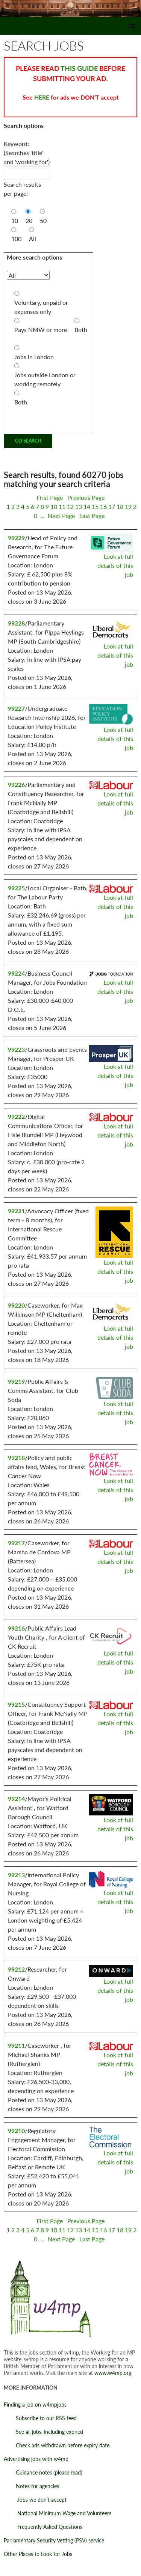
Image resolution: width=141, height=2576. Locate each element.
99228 (16, 623)
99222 (16, 1116)
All (32, 238)
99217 (16, 1542)
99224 (16, 973)
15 (95, 506)
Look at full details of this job (115, 565)
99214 (16, 1798)
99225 (16, 887)
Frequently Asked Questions (43, 2527)
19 (128, 506)
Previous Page (85, 497)
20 (29, 220)
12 (70, 506)
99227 (16, 708)
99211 (16, 2045)
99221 (16, 1210)
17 (111, 506)
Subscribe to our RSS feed (40, 2418)
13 (78, 506)
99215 (16, 1704)
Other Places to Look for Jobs (38, 2554)
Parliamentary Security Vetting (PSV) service (54, 2540)
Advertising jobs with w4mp (36, 2459)
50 (43, 220)
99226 (16, 784)
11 (62, 506)
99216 (16, 1628)
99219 (16, 1381)
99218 (16, 1457)
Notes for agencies (31, 2486)
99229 (16, 537)
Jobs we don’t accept (35, 2499)
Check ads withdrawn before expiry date (56, 2445)
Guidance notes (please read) (43, 2472)
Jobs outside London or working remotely (45, 379)
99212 (16, 1969)
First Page (50, 497)
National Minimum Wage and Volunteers (57, 2513)
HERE (41, 97)
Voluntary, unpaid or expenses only (41, 307)
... (42, 515)
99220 (16, 1305)
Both (80, 329)
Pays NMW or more (40, 329)
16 (103, 506)
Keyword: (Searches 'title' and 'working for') (27, 152)
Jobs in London (34, 356)
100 (16, 238)
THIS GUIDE (79, 68)
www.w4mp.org (112, 2373)
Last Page (92, 515)
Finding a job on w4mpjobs (35, 2404)
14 (86, 506)
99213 (16, 1874)
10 (14, 220)
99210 (16, 2130)
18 (120, 506)
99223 (16, 1049)
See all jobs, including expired (43, 2431)
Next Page (61, 515)
